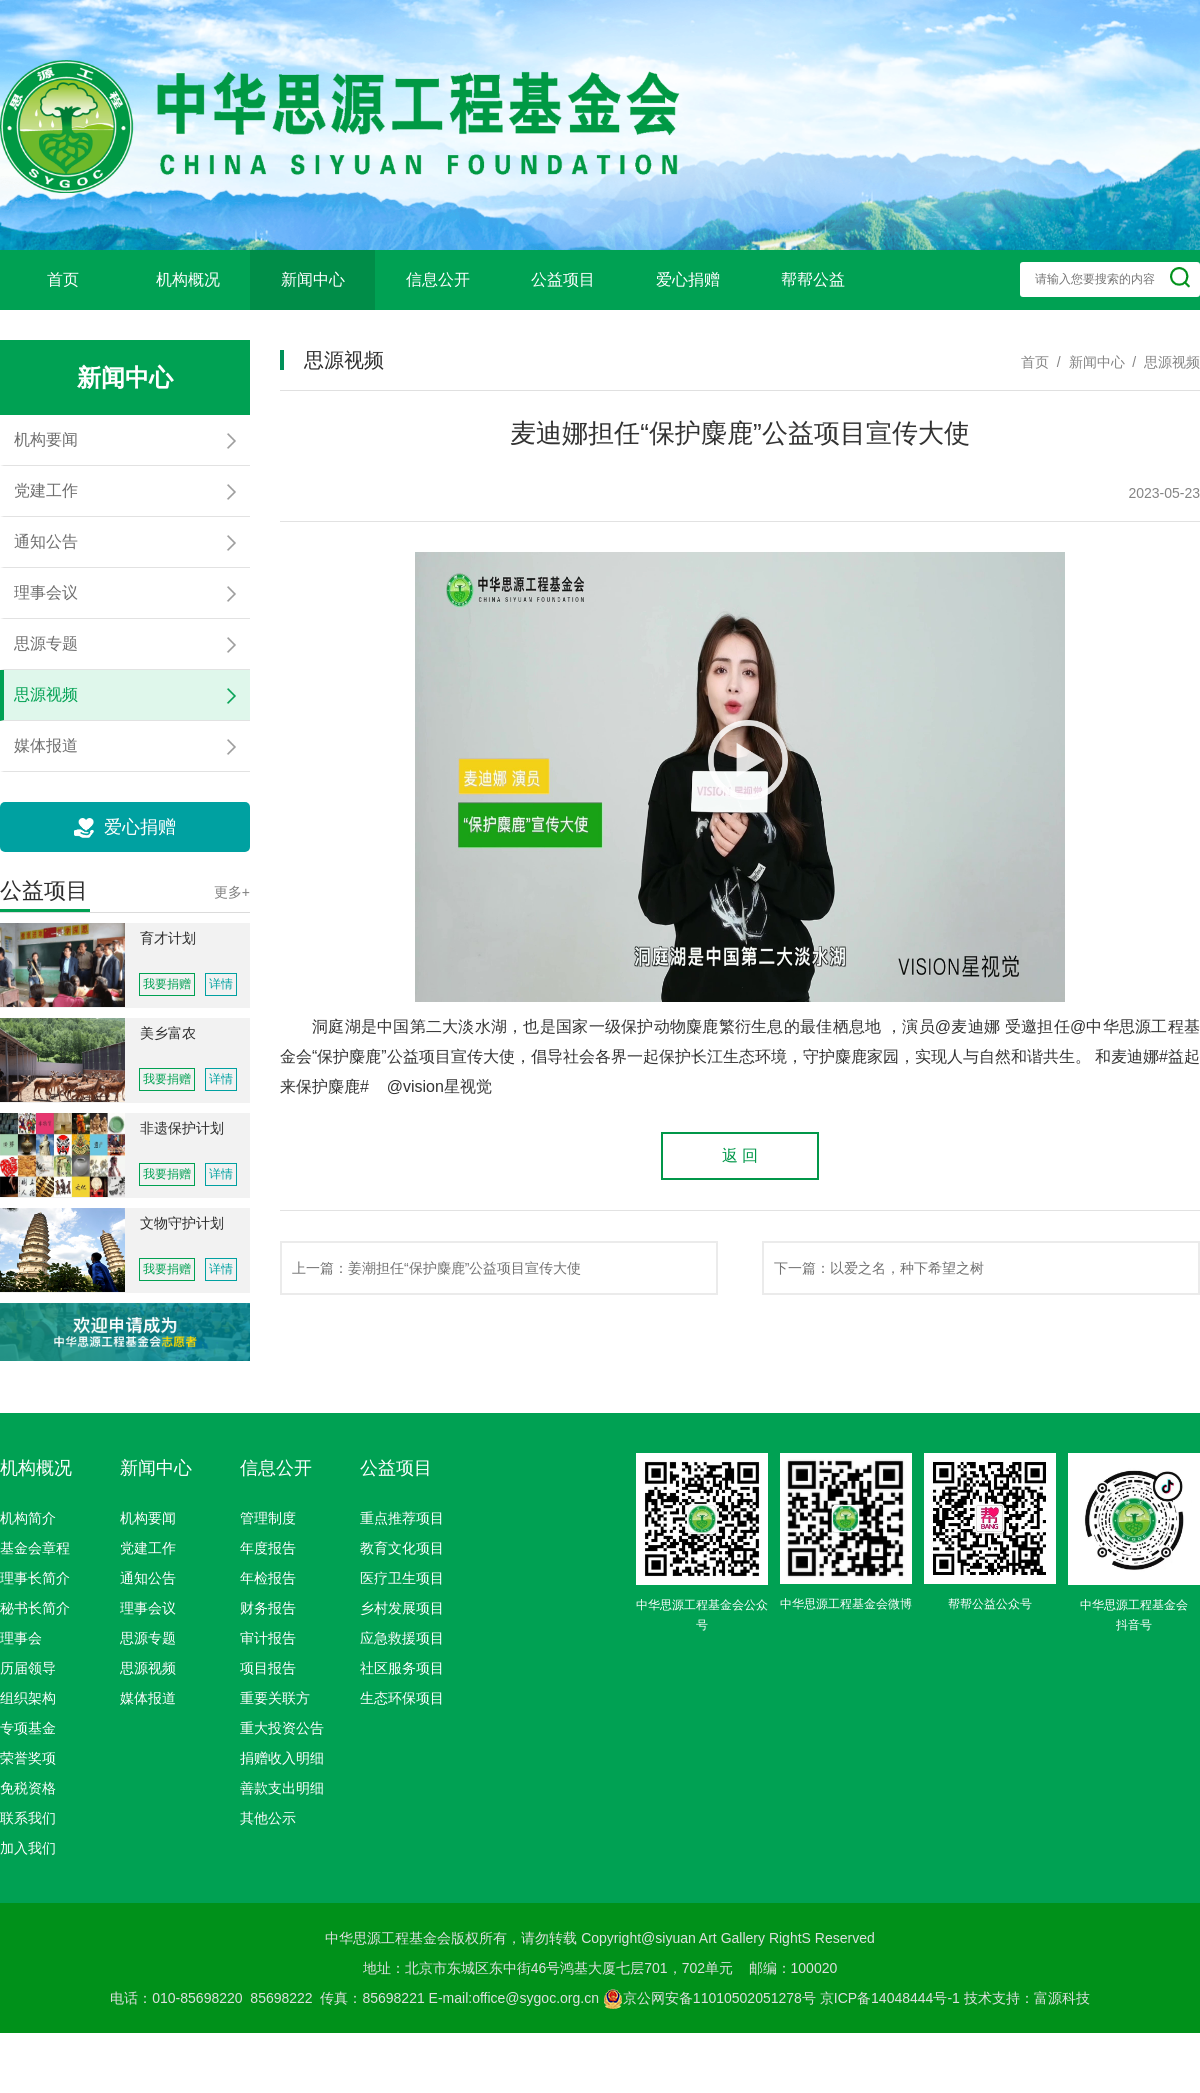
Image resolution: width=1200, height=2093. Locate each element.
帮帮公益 (813, 279)
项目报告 (268, 1668)
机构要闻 (148, 1518)
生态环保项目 (402, 1698)
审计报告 (268, 1638)
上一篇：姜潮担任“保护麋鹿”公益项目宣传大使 (436, 1268)
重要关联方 (275, 1698)
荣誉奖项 (28, 1758)
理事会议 (148, 1608)
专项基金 (28, 1728)
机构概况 (188, 279)
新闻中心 (313, 279)
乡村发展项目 (402, 1608)
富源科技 (1062, 1998)
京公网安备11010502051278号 (709, 1998)
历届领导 (28, 1668)
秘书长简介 (35, 1608)
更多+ (232, 892)
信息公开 (438, 279)
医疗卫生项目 (402, 1578)
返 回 (740, 1155)
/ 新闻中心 (1086, 362)
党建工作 (148, 1548)
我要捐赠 (167, 984)
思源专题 (148, 1638)
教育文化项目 (402, 1548)
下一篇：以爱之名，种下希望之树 (879, 1268)
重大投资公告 (282, 1728)
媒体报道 (148, 1698)
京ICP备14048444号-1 (890, 1998)
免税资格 (28, 1788)
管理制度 (268, 1518)
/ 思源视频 (1162, 362)
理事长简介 (35, 1578)
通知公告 (148, 1578)
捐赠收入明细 (282, 1758)
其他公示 (268, 1818)
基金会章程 (35, 1548)
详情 (221, 984)
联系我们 (28, 1818)
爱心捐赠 (688, 279)
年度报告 (268, 1548)
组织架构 (28, 1698)
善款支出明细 (282, 1788)
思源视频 (148, 1668)
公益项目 (563, 279)
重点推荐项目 (402, 1518)
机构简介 (28, 1518)
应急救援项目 (402, 1638)
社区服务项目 (402, 1668)
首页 (63, 279)
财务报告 (268, 1608)
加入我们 (28, 1848)
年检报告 (268, 1578)
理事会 (21, 1638)
